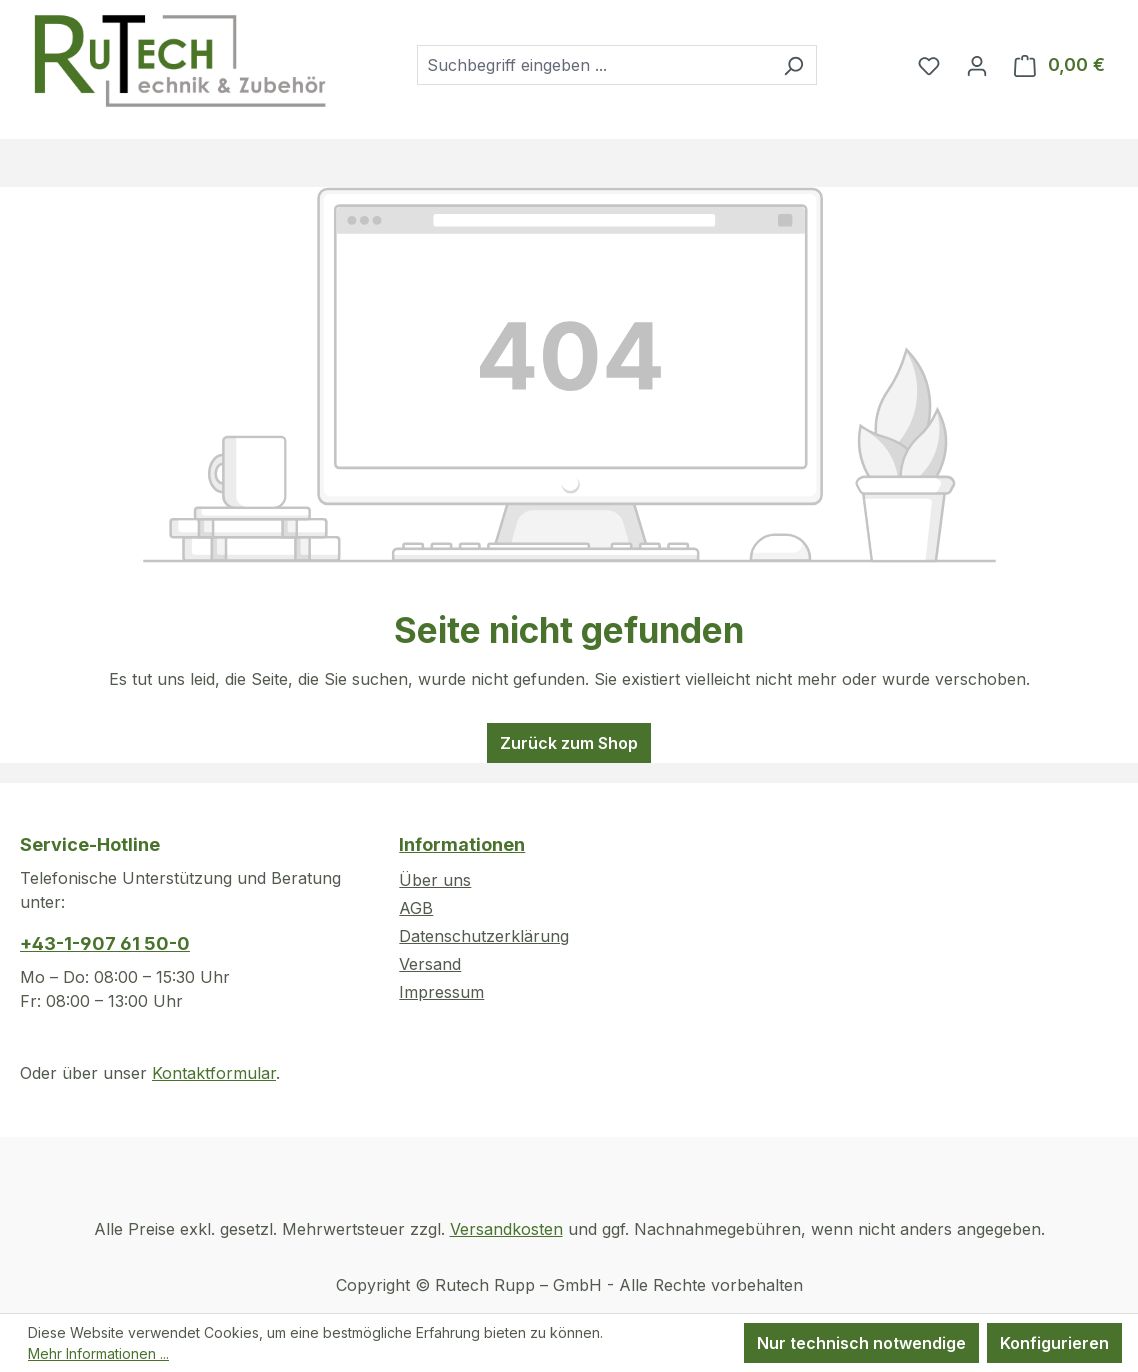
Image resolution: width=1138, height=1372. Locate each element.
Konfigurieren (1054, 1343)
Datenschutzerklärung (484, 936)
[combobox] (594, 65)
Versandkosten (506, 1229)
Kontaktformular (214, 1073)
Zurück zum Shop (569, 743)
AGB (416, 908)
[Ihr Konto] (977, 65)
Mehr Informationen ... (98, 1353)
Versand (430, 964)
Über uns (435, 880)
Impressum (441, 992)
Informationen (462, 844)
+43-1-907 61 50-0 (105, 943)
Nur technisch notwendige (861, 1343)
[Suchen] (793, 65)
